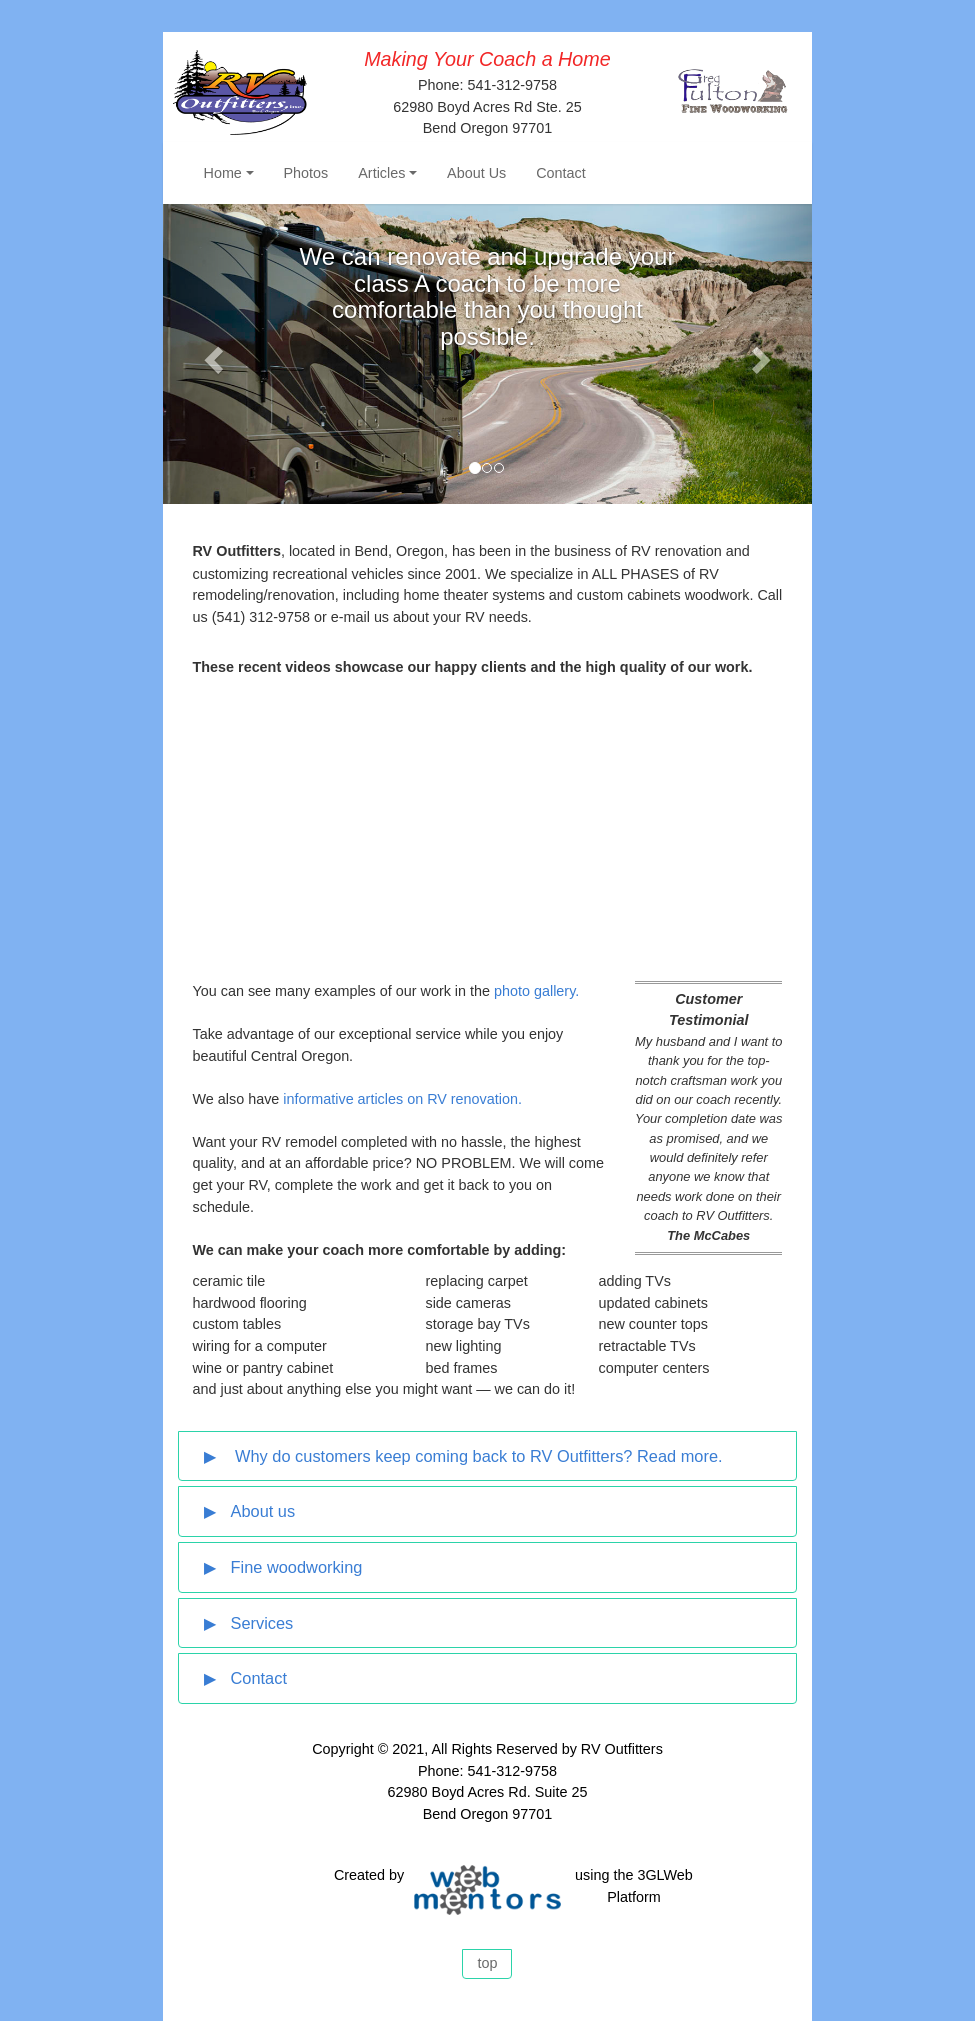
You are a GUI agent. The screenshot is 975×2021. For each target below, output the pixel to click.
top (487, 1963)
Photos (306, 173)
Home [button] (223, 173)
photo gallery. (536, 991)
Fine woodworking (297, 1567)
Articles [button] (381, 173)
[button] (211, 354)
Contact (561, 173)
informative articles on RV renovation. (402, 1099)
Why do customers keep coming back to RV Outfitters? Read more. (477, 1456)
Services (262, 1623)
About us (263, 1511)
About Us (476, 173)
